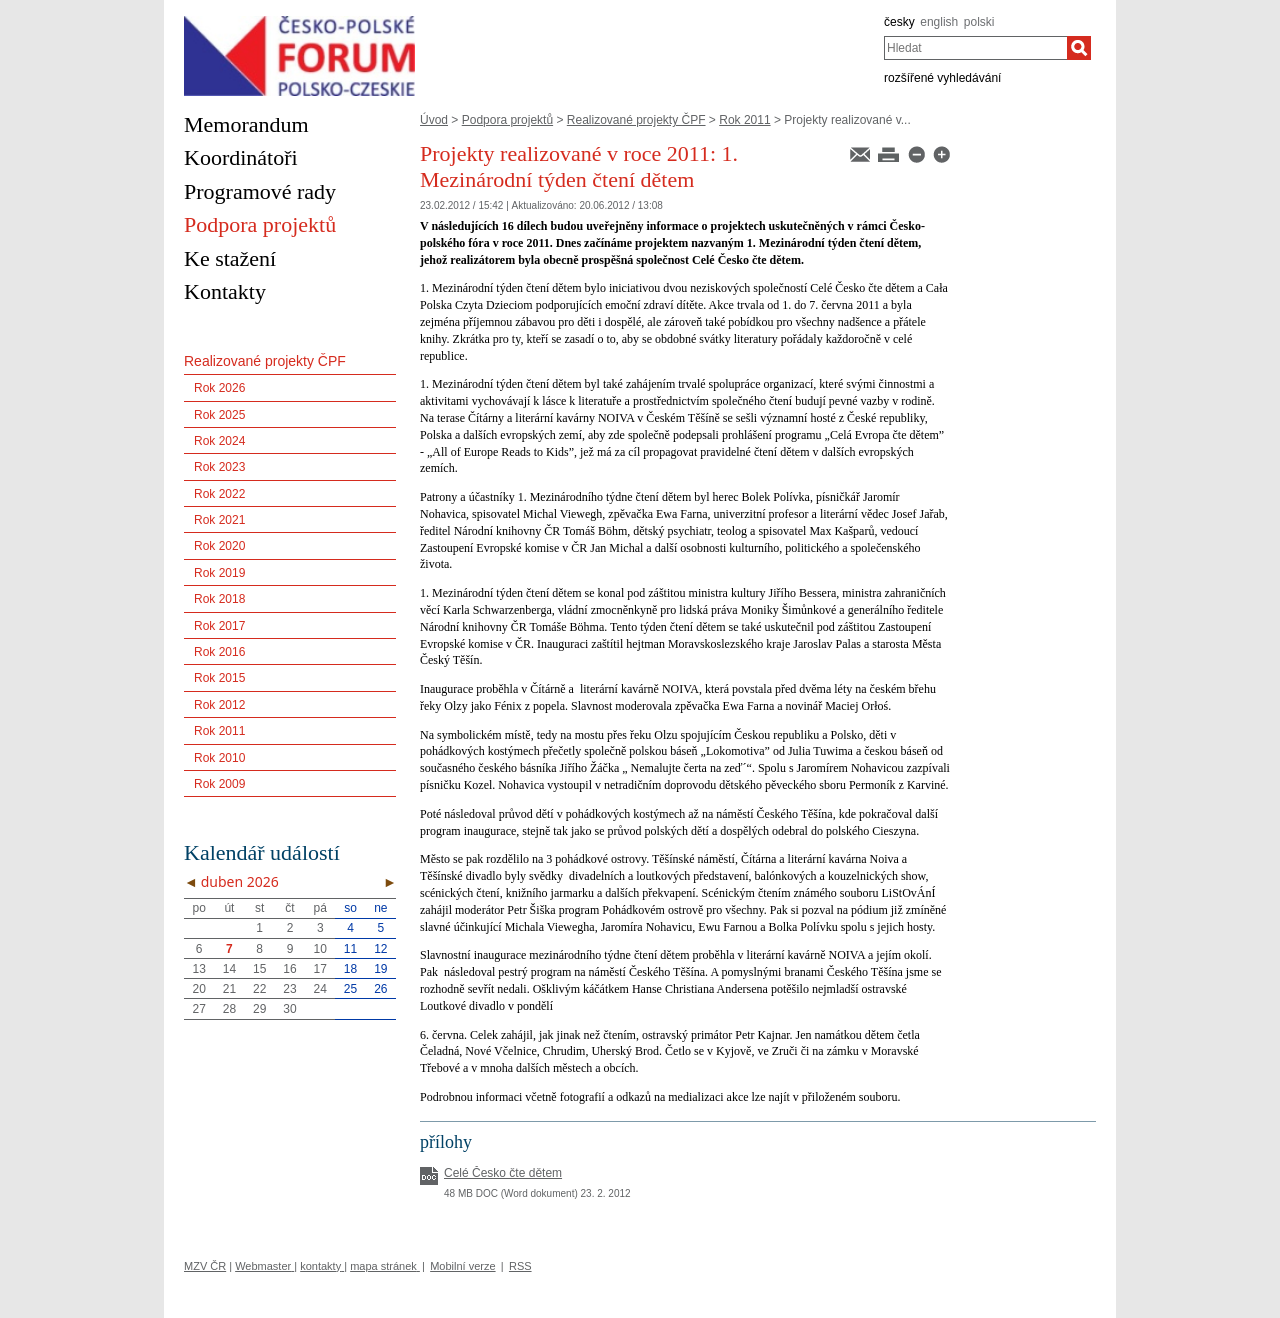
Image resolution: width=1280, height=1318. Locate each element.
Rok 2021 (219, 520)
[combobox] (975, 48)
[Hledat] (1079, 48)
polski (979, 22)
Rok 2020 (219, 546)
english (939, 22)
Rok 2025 (219, 415)
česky (899, 22)
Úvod (434, 120)
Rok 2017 (219, 626)
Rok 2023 (219, 467)
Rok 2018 (219, 599)
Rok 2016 (219, 652)
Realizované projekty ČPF (636, 120)
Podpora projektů (507, 120)
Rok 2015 (219, 678)
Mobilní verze (462, 1266)
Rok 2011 (744, 120)
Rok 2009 (219, 784)
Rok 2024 (219, 441)
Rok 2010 (219, 758)
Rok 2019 (219, 573)
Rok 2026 (219, 388)
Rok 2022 (219, 494)
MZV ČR (205, 1266)
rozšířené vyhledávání (942, 78)
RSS (520, 1266)
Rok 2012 (219, 705)
